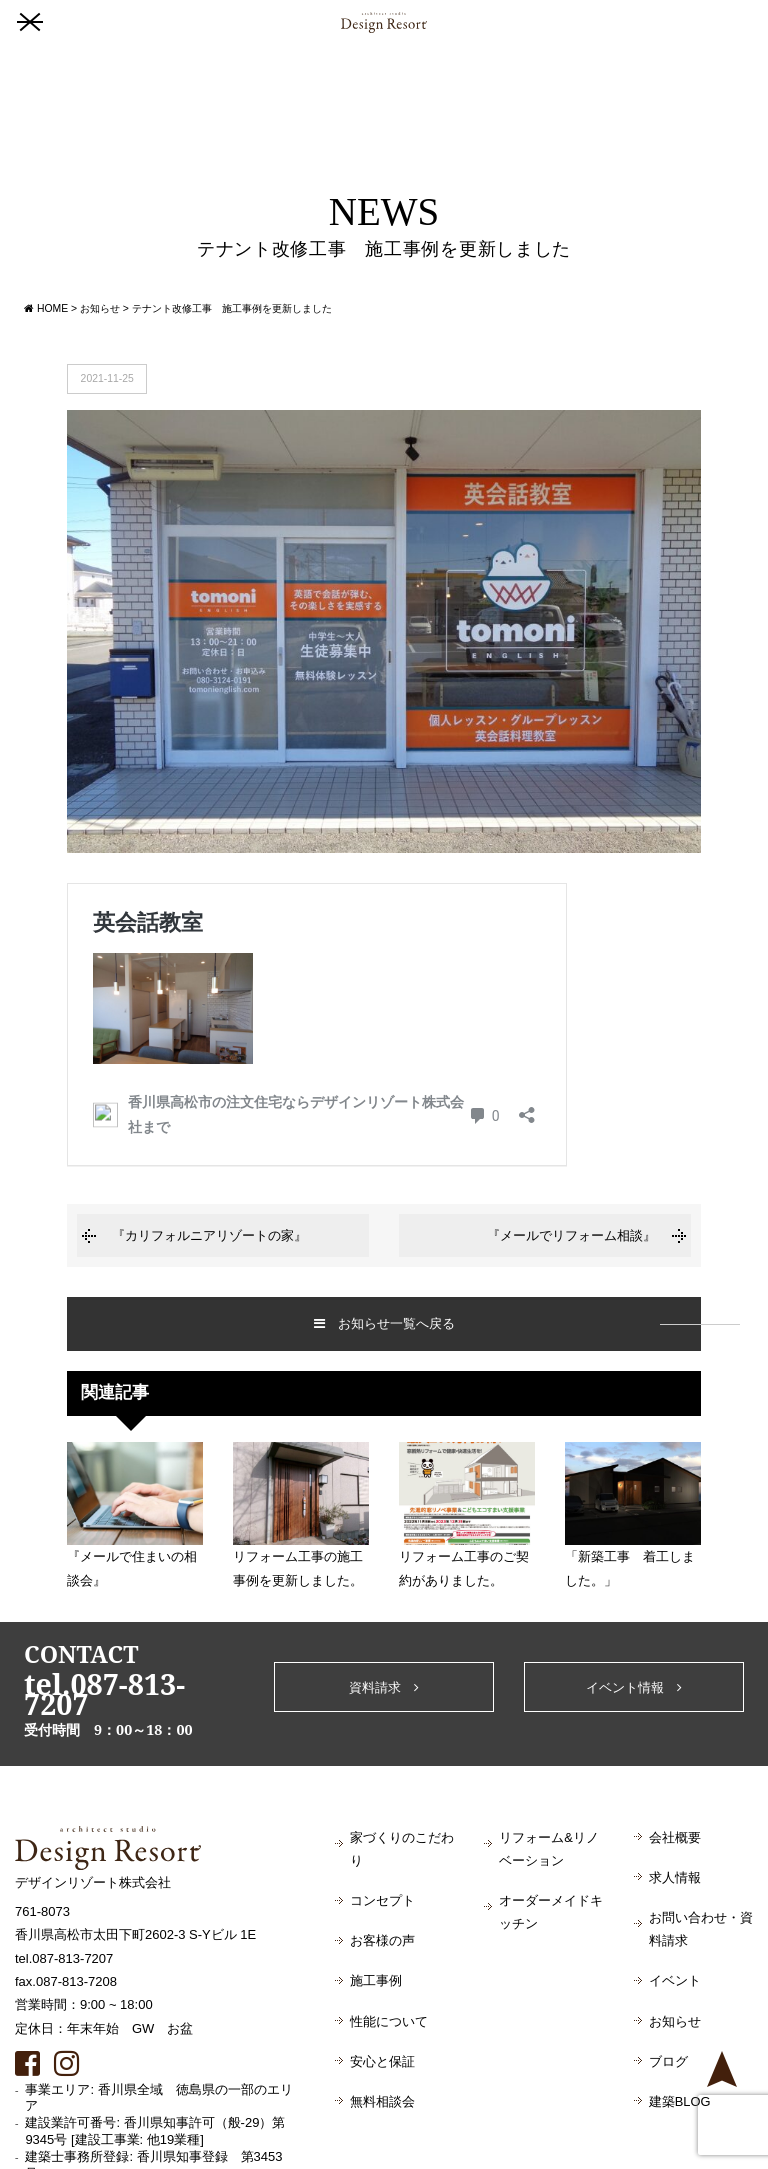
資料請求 (384, 1687)
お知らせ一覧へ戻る (384, 1323)
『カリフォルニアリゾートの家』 (209, 1235)
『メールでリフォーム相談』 (571, 1235)
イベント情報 (634, 1687)
